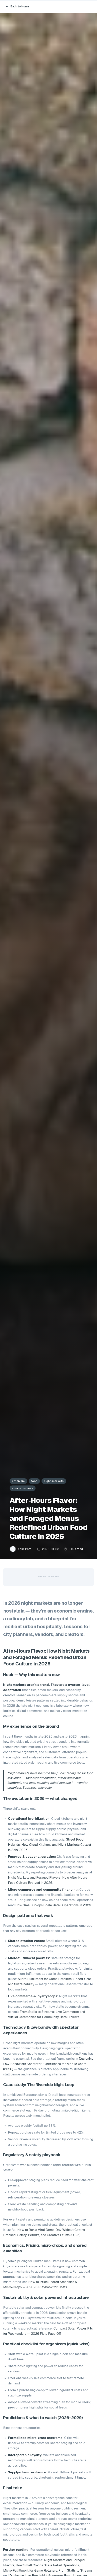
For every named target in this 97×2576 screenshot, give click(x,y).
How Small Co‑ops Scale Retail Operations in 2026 (53, 1905)
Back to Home (18, 6)
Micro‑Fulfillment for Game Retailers (30, 2570)
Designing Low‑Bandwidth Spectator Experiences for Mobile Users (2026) (48, 2064)
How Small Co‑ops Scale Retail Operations (47, 2565)
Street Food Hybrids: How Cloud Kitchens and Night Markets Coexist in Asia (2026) (49, 1844)
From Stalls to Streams (75, 2570)
